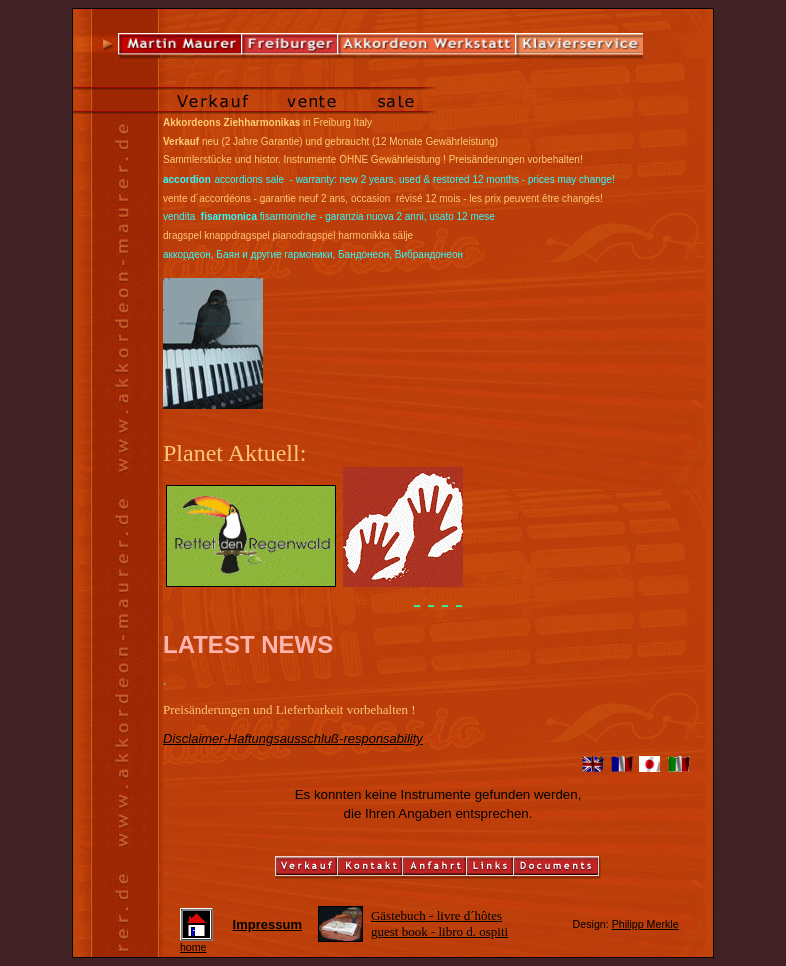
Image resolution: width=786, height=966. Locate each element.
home (196, 942)
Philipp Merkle (645, 924)
